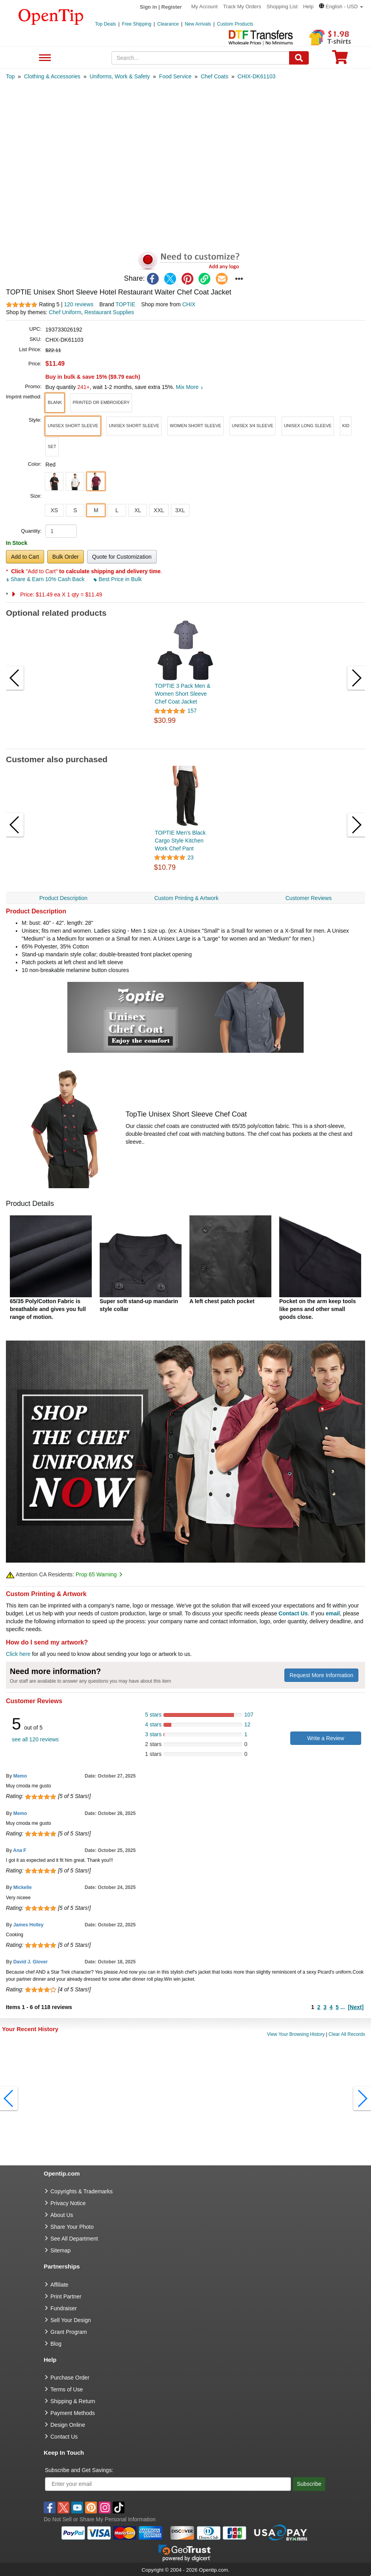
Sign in (148, 7)
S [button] (75, 510)
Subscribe (309, 2484)
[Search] (299, 58)
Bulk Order (65, 557)
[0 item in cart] (340, 59)
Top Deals (105, 24)
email (333, 1613)
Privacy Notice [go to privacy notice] (67, 2203)
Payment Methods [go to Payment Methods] (72, 2413)
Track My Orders (242, 6)
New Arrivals (198, 24)
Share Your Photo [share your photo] (72, 2227)
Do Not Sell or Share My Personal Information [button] (100, 2519)
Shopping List (282, 6)
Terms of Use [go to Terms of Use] (66, 2389)
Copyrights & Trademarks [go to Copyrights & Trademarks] (81, 2191)
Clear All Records (346, 2034)
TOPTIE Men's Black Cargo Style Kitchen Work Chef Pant (180, 841)
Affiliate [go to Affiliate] (59, 2285)
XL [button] (137, 510)
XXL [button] (159, 510)
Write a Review (325, 1738)
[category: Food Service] (175, 76)
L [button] (117, 510)
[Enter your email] (168, 2484)
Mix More (189, 387)
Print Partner (66, 2296)
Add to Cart (25, 557)
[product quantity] (61, 531)
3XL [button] (180, 510)
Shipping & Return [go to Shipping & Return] (72, 2401)
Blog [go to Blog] (55, 2344)
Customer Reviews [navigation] (309, 898)
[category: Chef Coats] (214, 76)
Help (308, 6)
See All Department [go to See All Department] (74, 2238)
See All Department (44, 58)
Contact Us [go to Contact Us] (64, 2436)
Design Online (67, 2425)
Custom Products (235, 24)
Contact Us (293, 1613)
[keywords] (200, 58)
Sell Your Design (70, 2320)
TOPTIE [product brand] (125, 304)
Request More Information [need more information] (321, 1675)
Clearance (168, 24)
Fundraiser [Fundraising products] (63, 2308)
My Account (204, 6)
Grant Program (68, 2332)
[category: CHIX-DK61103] (256, 76)
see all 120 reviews (35, 1739)
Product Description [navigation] (63, 898)
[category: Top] (10, 76)
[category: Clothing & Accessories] (52, 76)
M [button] (96, 510)
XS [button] (54, 510)
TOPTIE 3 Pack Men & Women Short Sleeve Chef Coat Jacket (182, 694)
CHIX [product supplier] (188, 304)
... (342, 2007)
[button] (341, 6)
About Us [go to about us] (61, 2215)
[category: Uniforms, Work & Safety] (119, 76)
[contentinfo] (51, 16)
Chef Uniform (65, 312)
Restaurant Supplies (109, 312)
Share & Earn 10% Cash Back (46, 579)
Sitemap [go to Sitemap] (60, 2250)
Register (171, 7)
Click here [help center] (18, 1654)
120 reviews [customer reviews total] (78, 304)
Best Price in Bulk (118, 579)
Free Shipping (137, 24)
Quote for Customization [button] (122, 557)
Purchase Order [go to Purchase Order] (69, 2377)
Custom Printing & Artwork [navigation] (186, 898)
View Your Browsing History (296, 2034)
